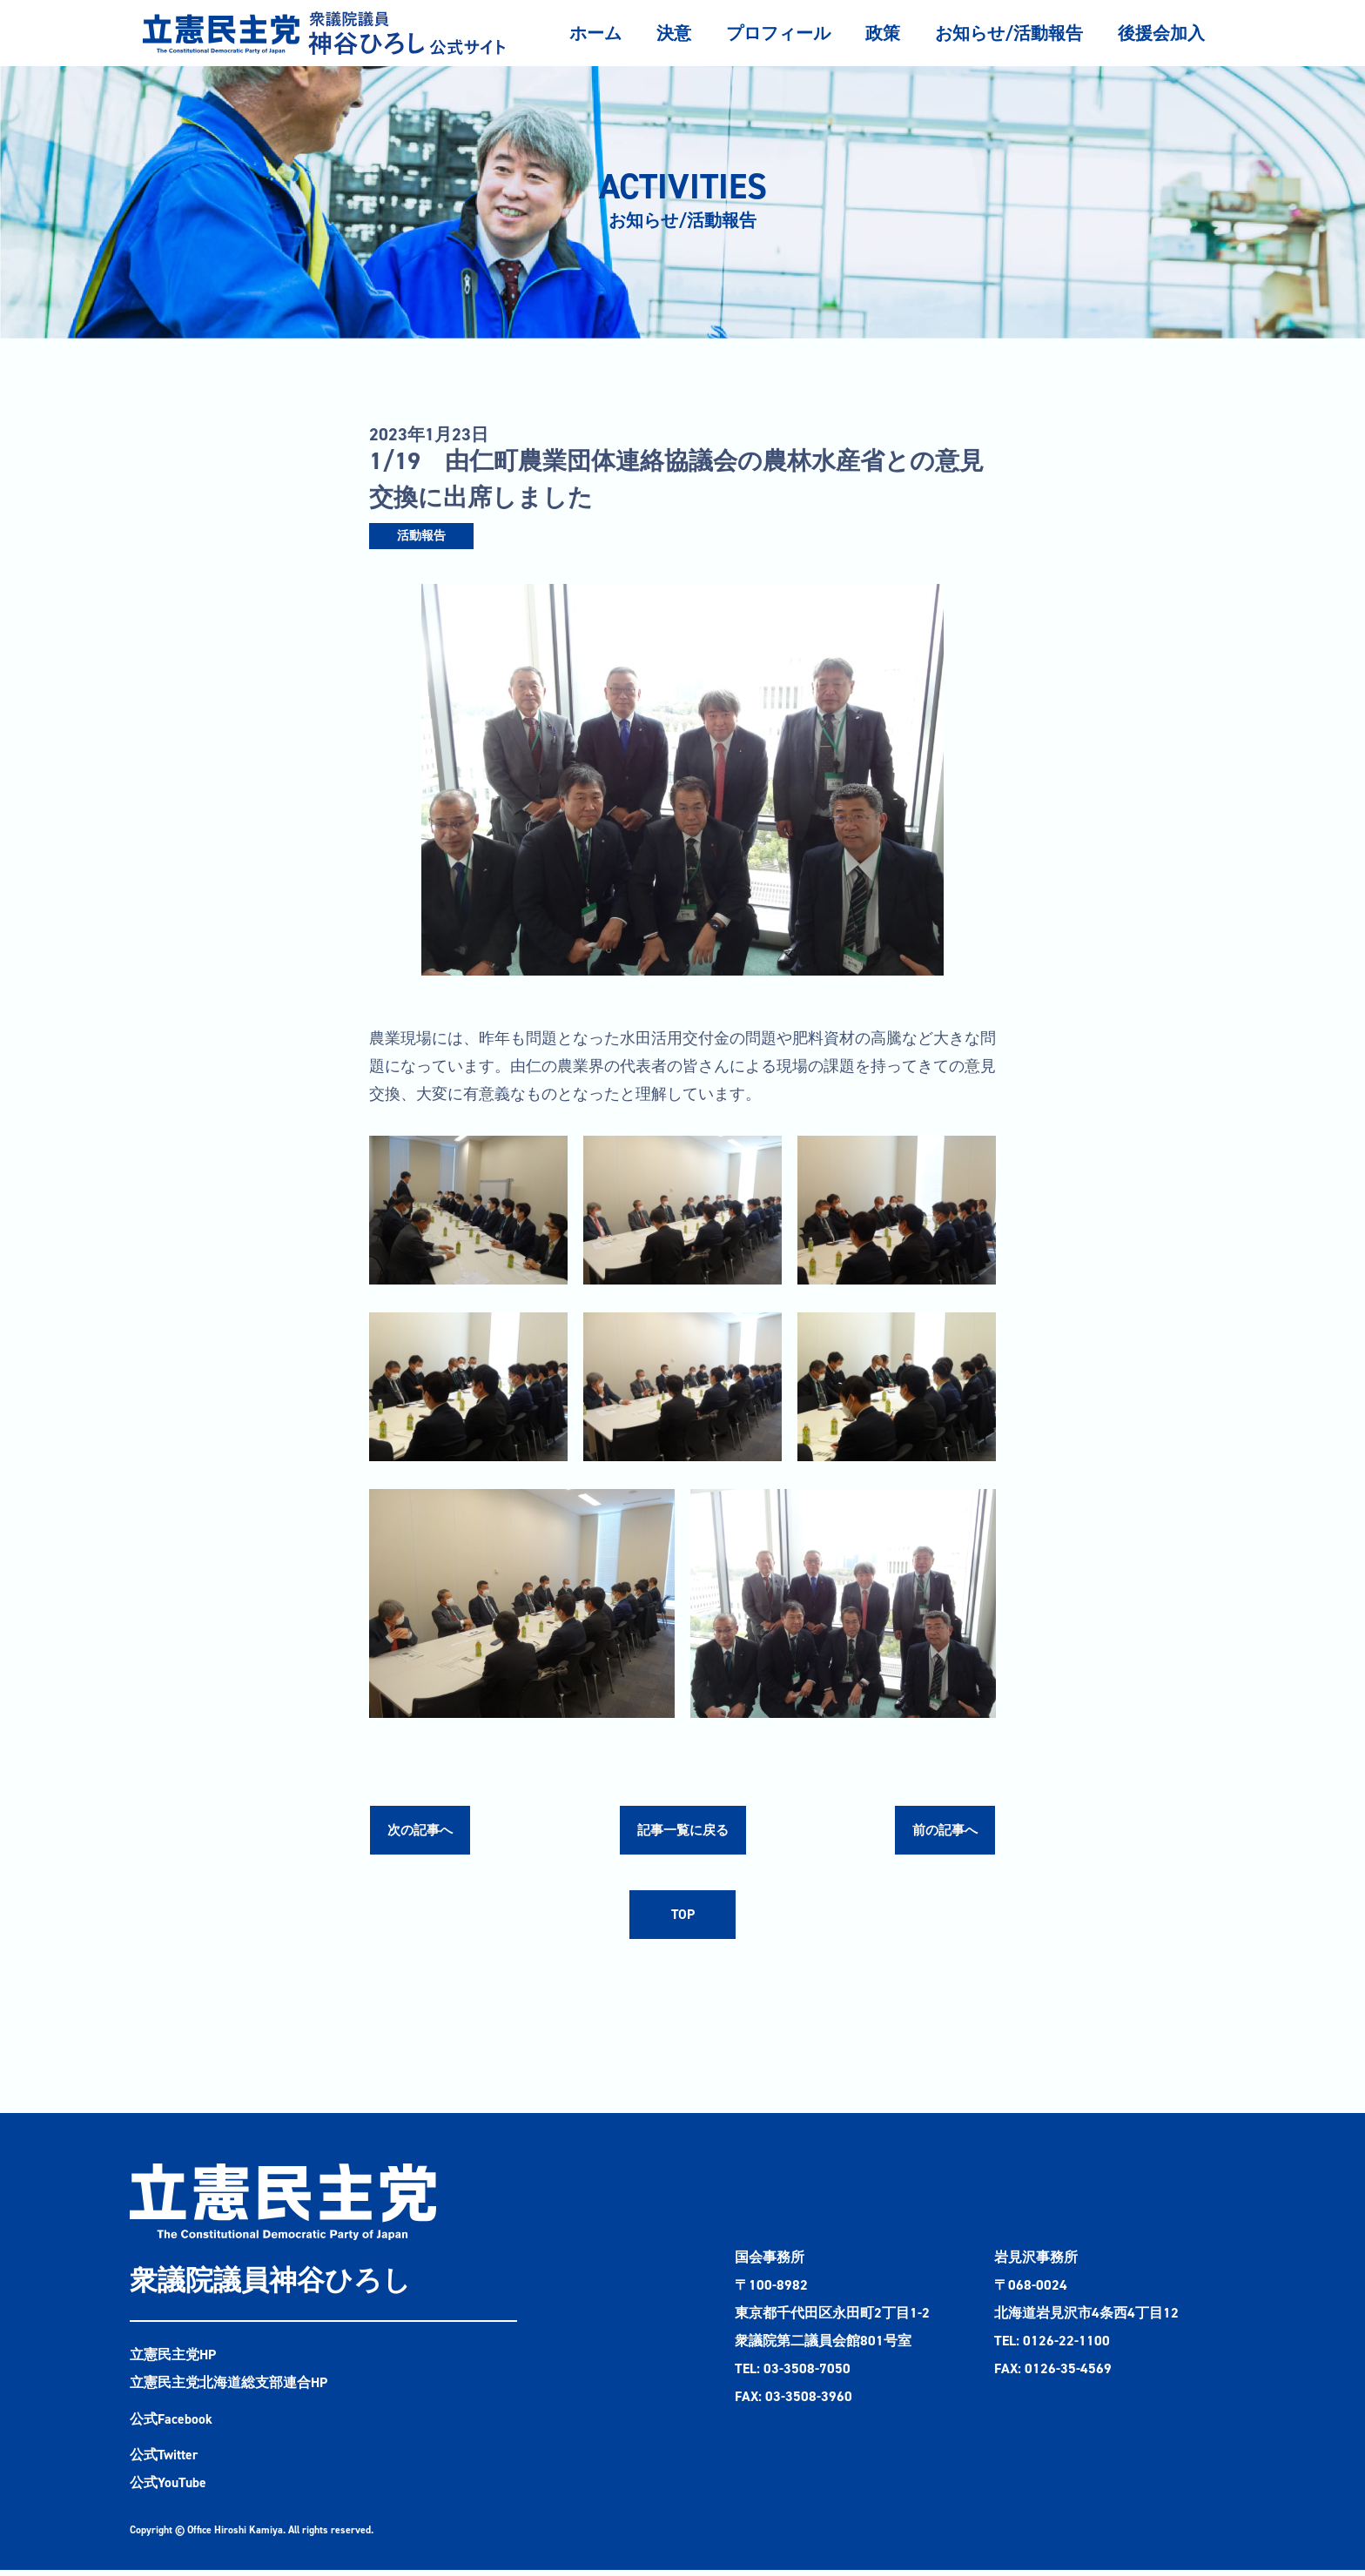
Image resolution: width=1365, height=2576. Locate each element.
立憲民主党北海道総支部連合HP (229, 2387)
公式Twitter (164, 2461)
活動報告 (421, 535)
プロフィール (778, 33)
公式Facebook (171, 2424)
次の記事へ (422, 1831)
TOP (682, 1918)
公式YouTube (168, 2488)
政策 (882, 33)
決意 (673, 33)
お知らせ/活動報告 (1009, 33)
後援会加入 (1161, 33)
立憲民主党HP (173, 2360)
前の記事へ (943, 1831)
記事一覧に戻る (682, 1831)
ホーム (595, 33)
